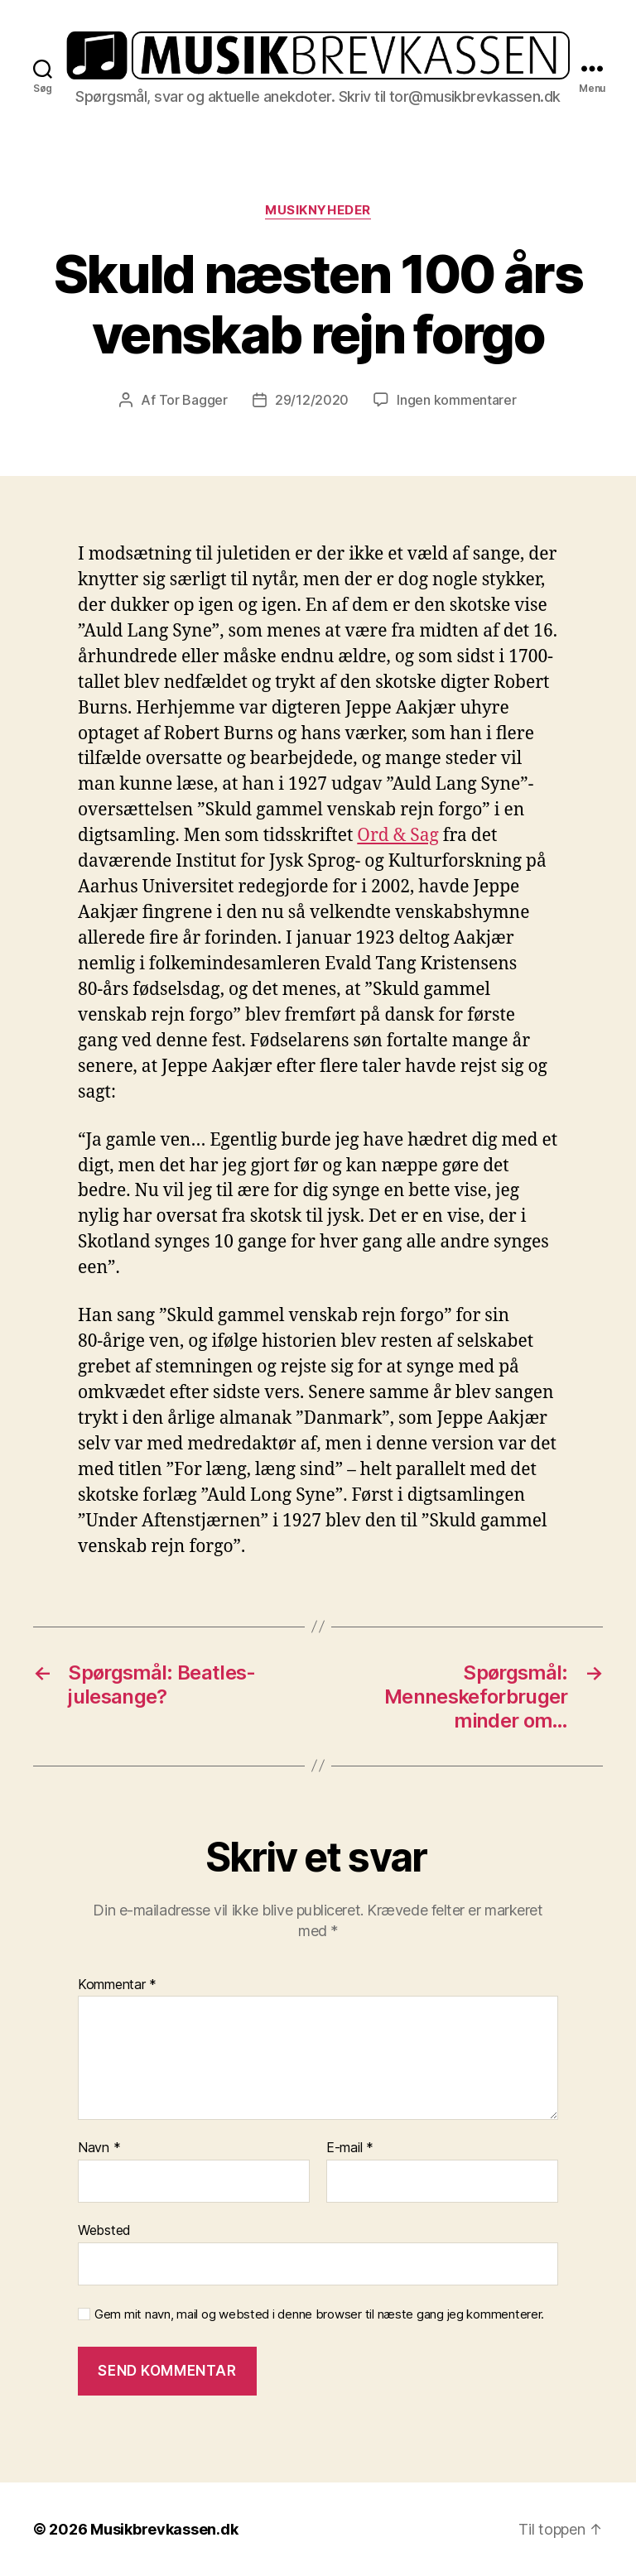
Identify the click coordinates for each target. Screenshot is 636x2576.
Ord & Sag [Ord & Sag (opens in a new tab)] (398, 835)
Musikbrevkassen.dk (164, 2529)
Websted (104, 2230)
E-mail (349, 2148)
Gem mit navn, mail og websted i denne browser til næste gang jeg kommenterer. (319, 2314)
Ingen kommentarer (456, 400)
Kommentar (117, 1985)
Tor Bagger (193, 400)
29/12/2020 (312, 400)
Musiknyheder (318, 210)
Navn (99, 2148)
